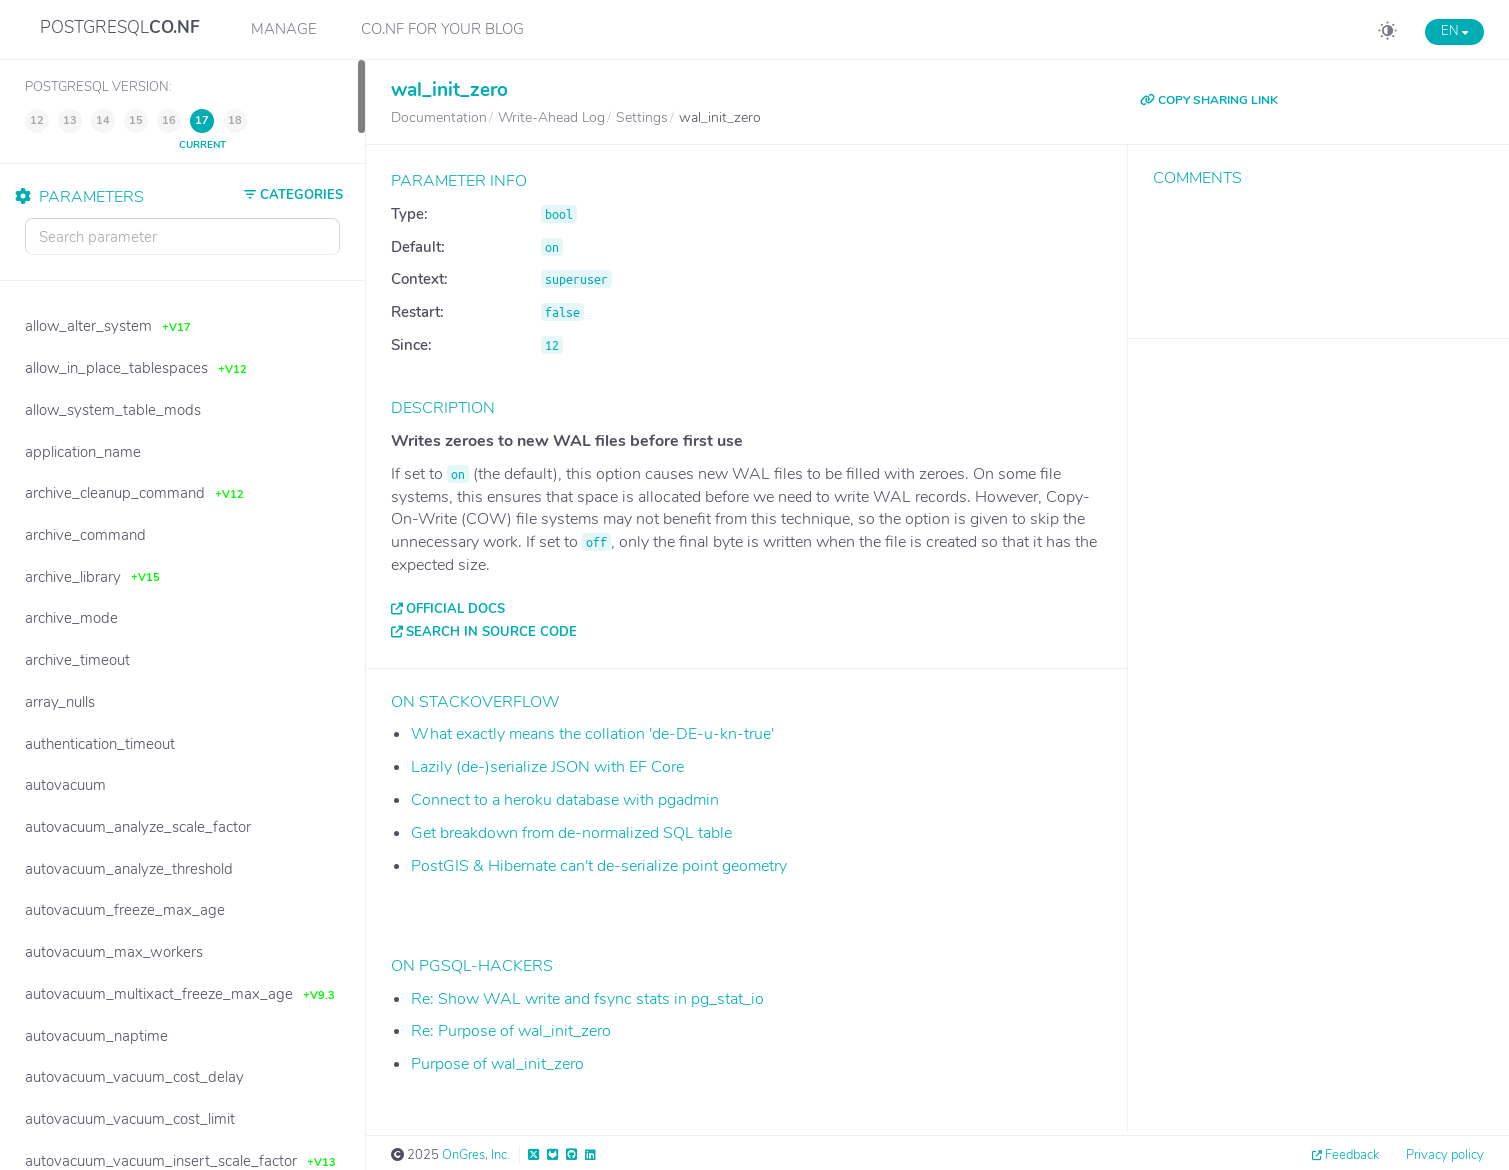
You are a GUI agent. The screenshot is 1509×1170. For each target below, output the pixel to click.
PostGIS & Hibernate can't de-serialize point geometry (599, 866)
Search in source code (491, 632)
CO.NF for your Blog (442, 29)
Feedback (1352, 1155)
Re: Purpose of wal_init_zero (511, 1031)
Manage (284, 29)
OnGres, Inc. (476, 1155)
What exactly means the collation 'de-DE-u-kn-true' (592, 734)
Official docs (455, 609)
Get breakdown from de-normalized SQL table (571, 833)
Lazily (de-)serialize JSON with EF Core (547, 767)
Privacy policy (1445, 1155)
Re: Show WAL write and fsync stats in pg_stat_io (587, 999)
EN (1454, 31)
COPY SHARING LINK (1209, 100)
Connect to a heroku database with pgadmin (565, 800)
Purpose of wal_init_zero (497, 1064)
